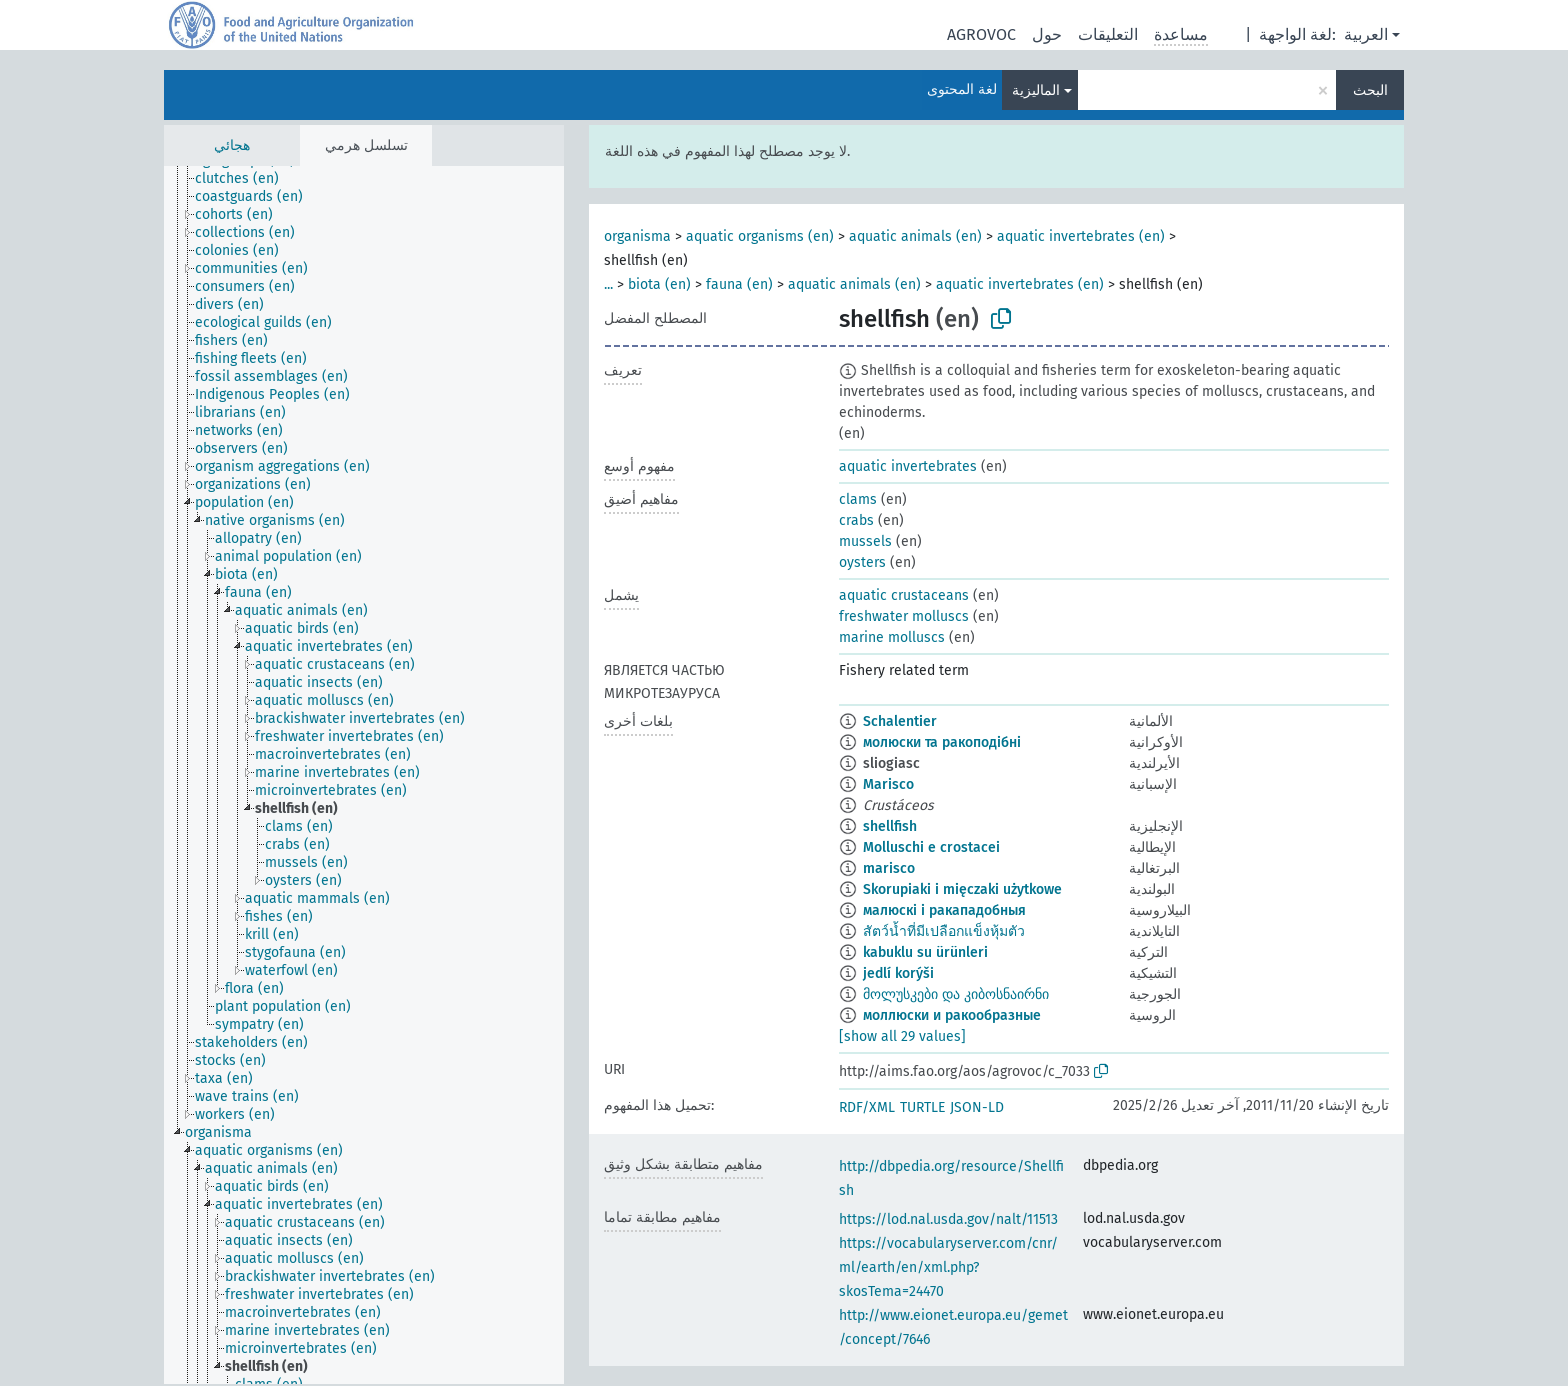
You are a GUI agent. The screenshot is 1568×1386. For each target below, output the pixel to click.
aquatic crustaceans (904, 595)
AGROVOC (981, 34)
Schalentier (900, 721)
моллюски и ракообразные (952, 1015)
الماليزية (1036, 90)
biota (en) (659, 284)
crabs (856, 520)
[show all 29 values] (902, 1036)
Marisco (888, 784)
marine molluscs (892, 637)
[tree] (364, 775)
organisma (637, 236)
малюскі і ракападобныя (944, 910)
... (608, 284)
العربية (1366, 34)
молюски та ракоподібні (942, 742)
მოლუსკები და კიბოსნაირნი (956, 994)
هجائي (232, 145)
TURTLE (922, 1107)
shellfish (890, 826)
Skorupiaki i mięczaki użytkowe (962, 889)
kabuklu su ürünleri (925, 952)
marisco (889, 868)
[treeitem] (245, 179)
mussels (865, 541)
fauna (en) (739, 284)
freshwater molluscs (904, 616)
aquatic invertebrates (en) (1081, 236)
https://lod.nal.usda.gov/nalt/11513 (948, 1219)
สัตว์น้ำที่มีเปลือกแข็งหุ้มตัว (944, 931)
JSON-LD (977, 1107)
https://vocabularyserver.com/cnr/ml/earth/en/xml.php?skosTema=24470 (948, 1267)
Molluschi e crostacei (931, 847)
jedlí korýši (898, 973)
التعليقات (1108, 34)
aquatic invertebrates (908, 466)
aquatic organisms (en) (760, 236)
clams (858, 499)
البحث (1370, 90)
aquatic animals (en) (915, 236)
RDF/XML (867, 1107)
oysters (862, 562)
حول (1047, 34)
